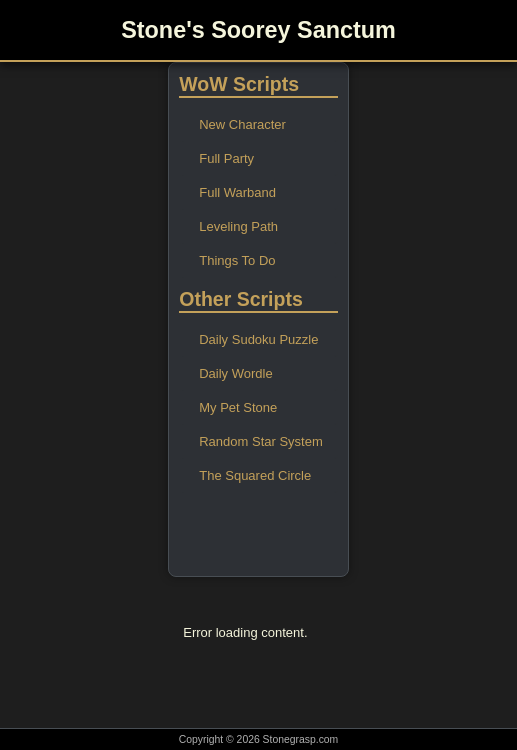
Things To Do (237, 260)
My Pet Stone (238, 407)
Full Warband (237, 192)
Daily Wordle (235, 373)
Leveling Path (238, 226)
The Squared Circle (255, 475)
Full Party (226, 158)
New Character (242, 124)
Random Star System (261, 441)
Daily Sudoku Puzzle (258, 339)
